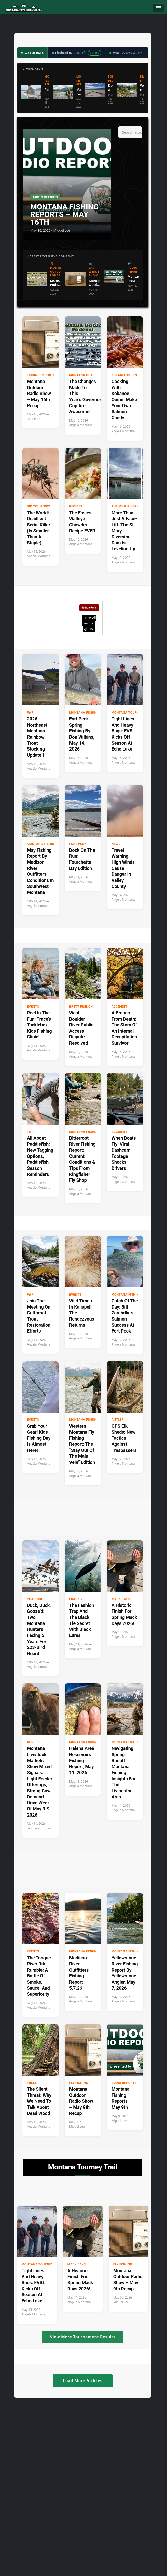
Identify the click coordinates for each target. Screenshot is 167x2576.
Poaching (35, 1599)
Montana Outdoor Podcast (93, 375)
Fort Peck (78, 843)
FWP (30, 712)
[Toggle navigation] (158, 7)
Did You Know (38, 506)
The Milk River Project (132, 506)
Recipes (75, 506)
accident (119, 1006)
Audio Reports (124, 2082)
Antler (118, 1419)
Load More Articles (82, 2380)
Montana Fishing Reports (91, 712)
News (116, 843)
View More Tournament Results (82, 2337)
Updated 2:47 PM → (133, 52)
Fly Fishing (78, 2082)
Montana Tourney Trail (132, 712)
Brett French (81, 1006)
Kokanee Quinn (124, 375)
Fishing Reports (41, 375)
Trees (32, 2082)
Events (33, 1006)
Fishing (75, 1599)
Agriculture (38, 1742)
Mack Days (121, 1599)
